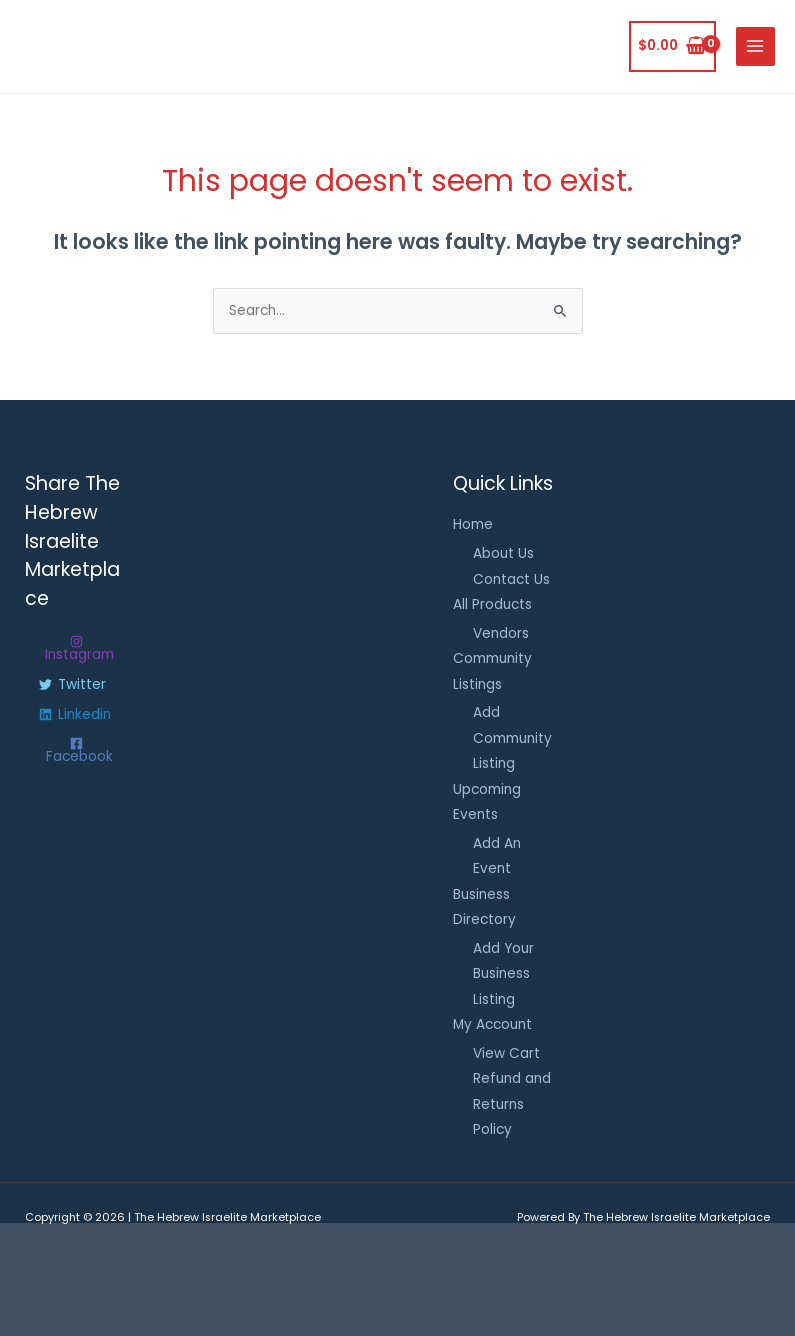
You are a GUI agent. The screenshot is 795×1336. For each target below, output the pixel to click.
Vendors (501, 633)
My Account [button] (492, 1024)
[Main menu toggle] (755, 46)
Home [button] (473, 524)
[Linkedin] (75, 715)
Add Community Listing (512, 738)
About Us (503, 553)
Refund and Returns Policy (512, 1104)
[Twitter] (72, 685)
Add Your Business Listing (503, 974)
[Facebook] (76, 750)
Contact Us (511, 579)
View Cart (506, 1053)
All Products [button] (492, 604)
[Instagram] (76, 648)
